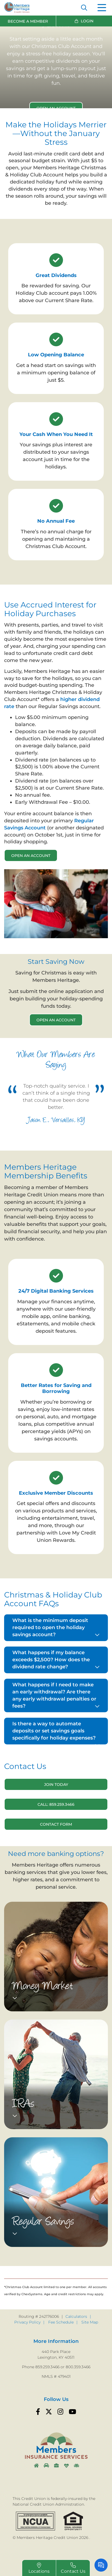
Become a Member (28, 21)
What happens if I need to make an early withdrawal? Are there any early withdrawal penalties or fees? (54, 1695)
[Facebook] (38, 2412)
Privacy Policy (27, 2322)
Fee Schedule (61, 2322)
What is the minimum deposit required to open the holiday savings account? (50, 1627)
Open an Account (30, 855)
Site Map (89, 2322)
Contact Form (56, 1824)
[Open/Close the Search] (84, 8)
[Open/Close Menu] (102, 8)
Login (87, 21)
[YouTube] (72, 2412)
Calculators (76, 2316)
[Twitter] (48, 2412)
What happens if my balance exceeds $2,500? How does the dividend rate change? (51, 1660)
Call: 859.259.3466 (56, 1804)
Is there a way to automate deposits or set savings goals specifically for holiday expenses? (54, 1731)
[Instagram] (60, 2412)
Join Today (56, 1784)
